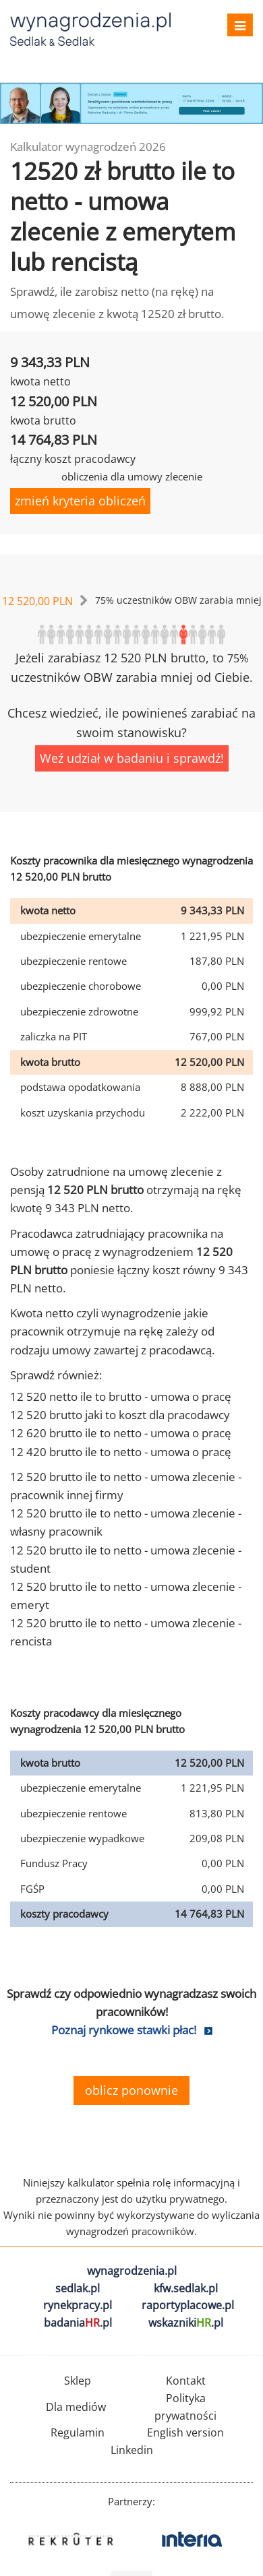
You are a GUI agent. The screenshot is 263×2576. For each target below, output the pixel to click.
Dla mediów (76, 2406)
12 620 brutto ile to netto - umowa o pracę (120, 1433)
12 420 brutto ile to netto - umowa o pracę (120, 1451)
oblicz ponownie (131, 2090)
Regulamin (78, 2432)
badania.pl (78, 2322)
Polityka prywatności (185, 2407)
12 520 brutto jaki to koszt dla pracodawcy (120, 1414)
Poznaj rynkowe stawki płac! (123, 2030)
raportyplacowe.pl (188, 2305)
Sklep (77, 2380)
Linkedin (132, 2450)
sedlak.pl (77, 2288)
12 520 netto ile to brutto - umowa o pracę (120, 1396)
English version (185, 2432)
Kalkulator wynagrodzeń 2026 (88, 146)
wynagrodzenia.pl (132, 2270)
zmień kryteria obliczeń (80, 501)
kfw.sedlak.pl (186, 2288)
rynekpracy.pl (77, 2305)
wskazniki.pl (185, 2322)
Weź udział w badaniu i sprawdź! (132, 758)
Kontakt (186, 2380)
